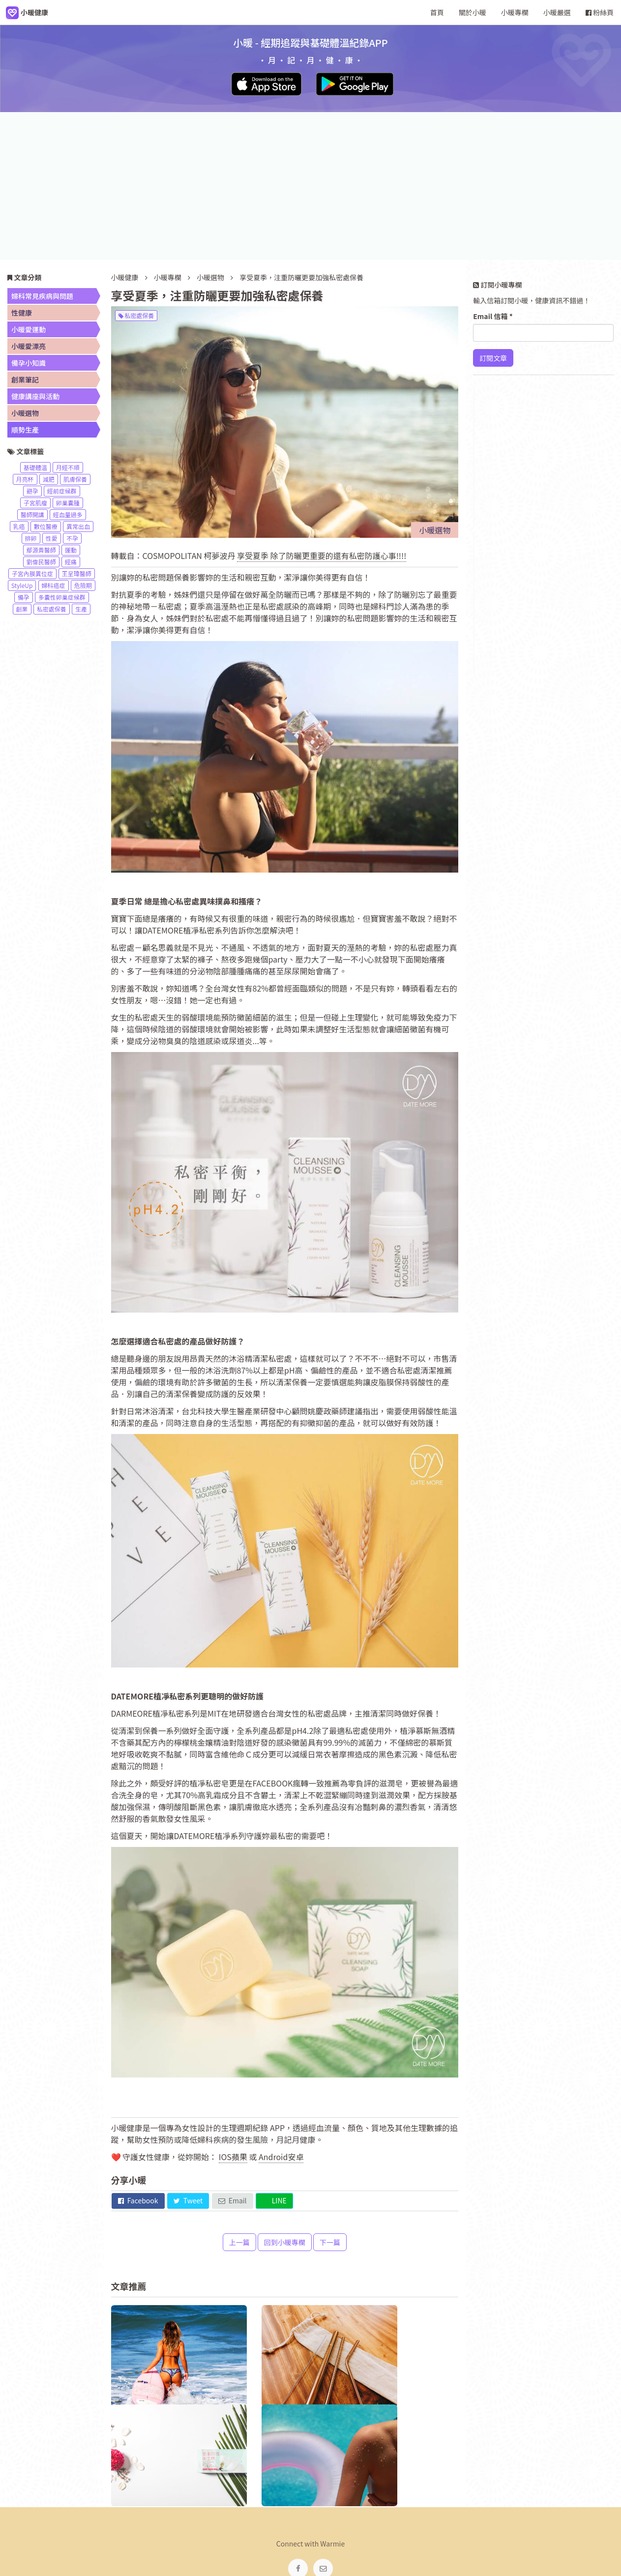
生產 (81, 609)
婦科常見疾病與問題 (42, 296)
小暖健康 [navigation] (208, 2507)
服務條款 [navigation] (331, 2507)
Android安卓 (281, 2157)
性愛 (52, 538)
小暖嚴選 (557, 12)
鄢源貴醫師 (41, 550)
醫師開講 (32, 514)
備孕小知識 (28, 363)
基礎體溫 (35, 467)
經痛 (71, 561)
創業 (22, 609)
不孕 (72, 538)
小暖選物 (211, 277)
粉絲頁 (600, 12)
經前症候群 (62, 491)
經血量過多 (68, 514)
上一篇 (239, 2242)
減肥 (49, 479)
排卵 (31, 538)
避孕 (32, 491)
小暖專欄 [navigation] (515, 12)
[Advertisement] (311, 186)
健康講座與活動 (35, 396)
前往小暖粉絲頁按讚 (521, 547)
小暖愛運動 (28, 329)
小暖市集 (412, 2507)
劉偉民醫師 (41, 561)
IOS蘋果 (233, 2157)
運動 (71, 550)
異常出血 (78, 526)
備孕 (24, 597)
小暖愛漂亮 (28, 346)
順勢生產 (25, 430)
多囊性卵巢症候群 (62, 597)
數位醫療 (46, 526)
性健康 (21, 313)
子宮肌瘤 (35, 502)
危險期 (83, 585)
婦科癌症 (53, 585)
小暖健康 (125, 277)
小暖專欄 (167, 277)
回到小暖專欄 (284, 2242)
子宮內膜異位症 (32, 573)
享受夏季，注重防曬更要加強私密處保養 (301, 277)
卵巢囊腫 (68, 502)
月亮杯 (25, 479)
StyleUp (22, 585)
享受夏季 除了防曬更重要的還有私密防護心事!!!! (321, 555)
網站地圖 (371, 2507)
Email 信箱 (493, 316)
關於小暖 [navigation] (472, 12)
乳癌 (19, 526)
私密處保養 (136, 315)
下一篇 (330, 2242)
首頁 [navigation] (437, 12)
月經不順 (68, 467)
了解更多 (502, 485)
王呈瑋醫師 (76, 573)
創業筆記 (25, 379)
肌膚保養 (75, 479)
